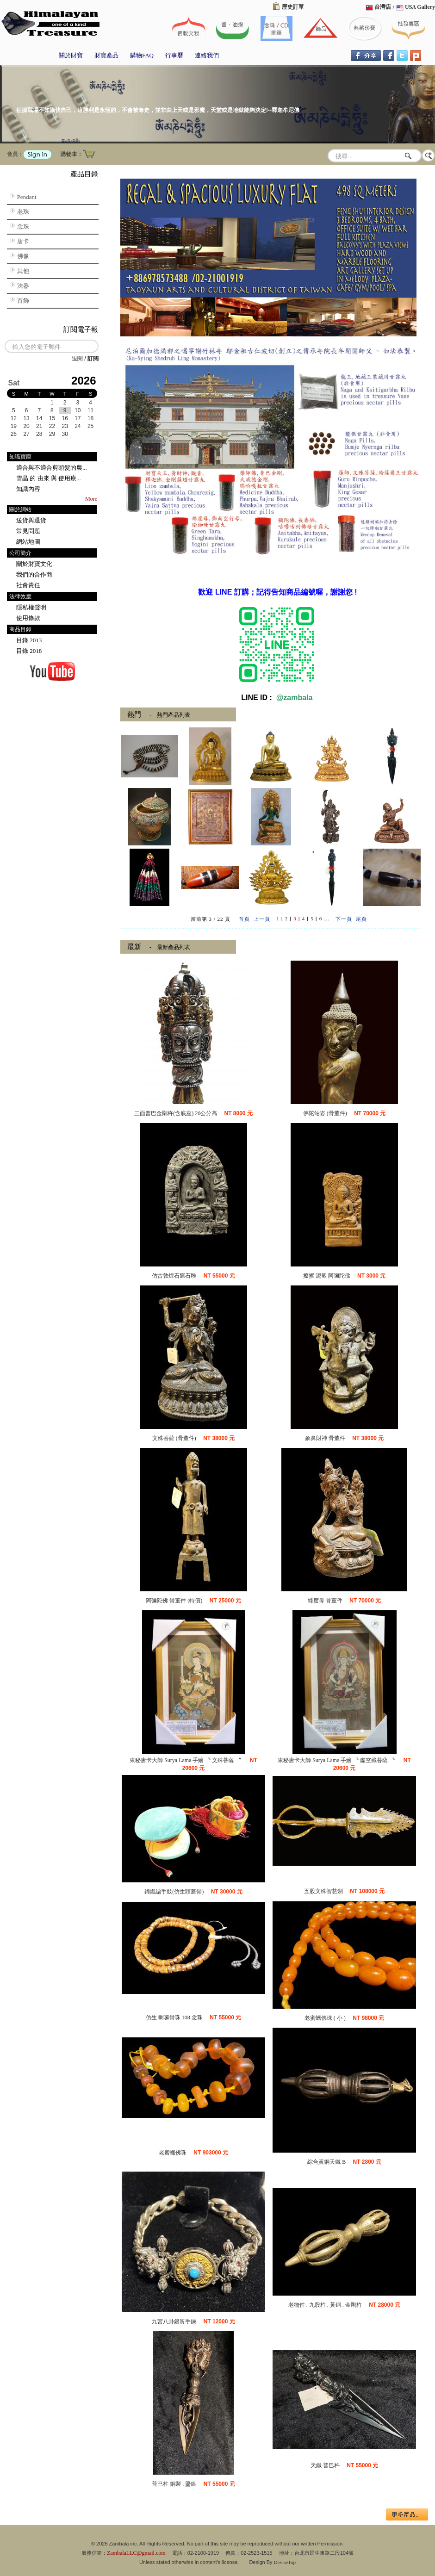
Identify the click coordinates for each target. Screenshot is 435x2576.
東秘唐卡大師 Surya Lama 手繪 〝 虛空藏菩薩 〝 (337, 1760)
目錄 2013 (29, 640)
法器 (23, 285)
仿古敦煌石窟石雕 (174, 1275)
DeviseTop (285, 2562)
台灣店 (382, 7)
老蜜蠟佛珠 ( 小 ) (325, 2018)
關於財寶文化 (34, 563)
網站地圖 (28, 541)
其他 (23, 270)
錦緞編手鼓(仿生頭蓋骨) (174, 1891)
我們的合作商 (34, 574)
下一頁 (344, 919)
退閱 (77, 358)
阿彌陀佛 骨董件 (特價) (174, 1600)
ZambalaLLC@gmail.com (136, 2553)
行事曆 (174, 55)
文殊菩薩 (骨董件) (174, 1438)
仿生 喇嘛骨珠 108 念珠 (174, 2017)
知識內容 (28, 488)
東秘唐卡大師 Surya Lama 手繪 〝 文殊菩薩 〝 (186, 1760)
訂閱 (93, 358)
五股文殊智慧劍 (323, 1891)
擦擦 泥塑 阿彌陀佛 (326, 1275)
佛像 (23, 256)
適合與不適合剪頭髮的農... (51, 467)
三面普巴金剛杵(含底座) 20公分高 (175, 1113)
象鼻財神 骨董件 (325, 1438)
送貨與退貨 (31, 520)
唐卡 (23, 241)
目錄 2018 (29, 650)
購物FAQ (142, 55)
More (91, 499)
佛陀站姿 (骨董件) (325, 1113)
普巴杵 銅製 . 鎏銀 (174, 2484)
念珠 (23, 226)
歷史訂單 (293, 7)
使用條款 (28, 618)
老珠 (23, 211)
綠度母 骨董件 (325, 1600)
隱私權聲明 (31, 607)
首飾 (23, 300)
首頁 (244, 919)
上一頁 (262, 919)
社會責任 (28, 585)
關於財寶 (71, 55)
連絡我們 (207, 55)
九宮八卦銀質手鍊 (174, 2321)
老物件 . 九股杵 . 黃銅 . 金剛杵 (325, 2305)
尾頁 (361, 919)
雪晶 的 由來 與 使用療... (48, 478)
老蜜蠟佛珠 (172, 2152)
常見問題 (28, 531)
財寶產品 (106, 55)
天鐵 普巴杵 (325, 2465)
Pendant (27, 196)
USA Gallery (420, 7)
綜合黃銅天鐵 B (326, 2162)
